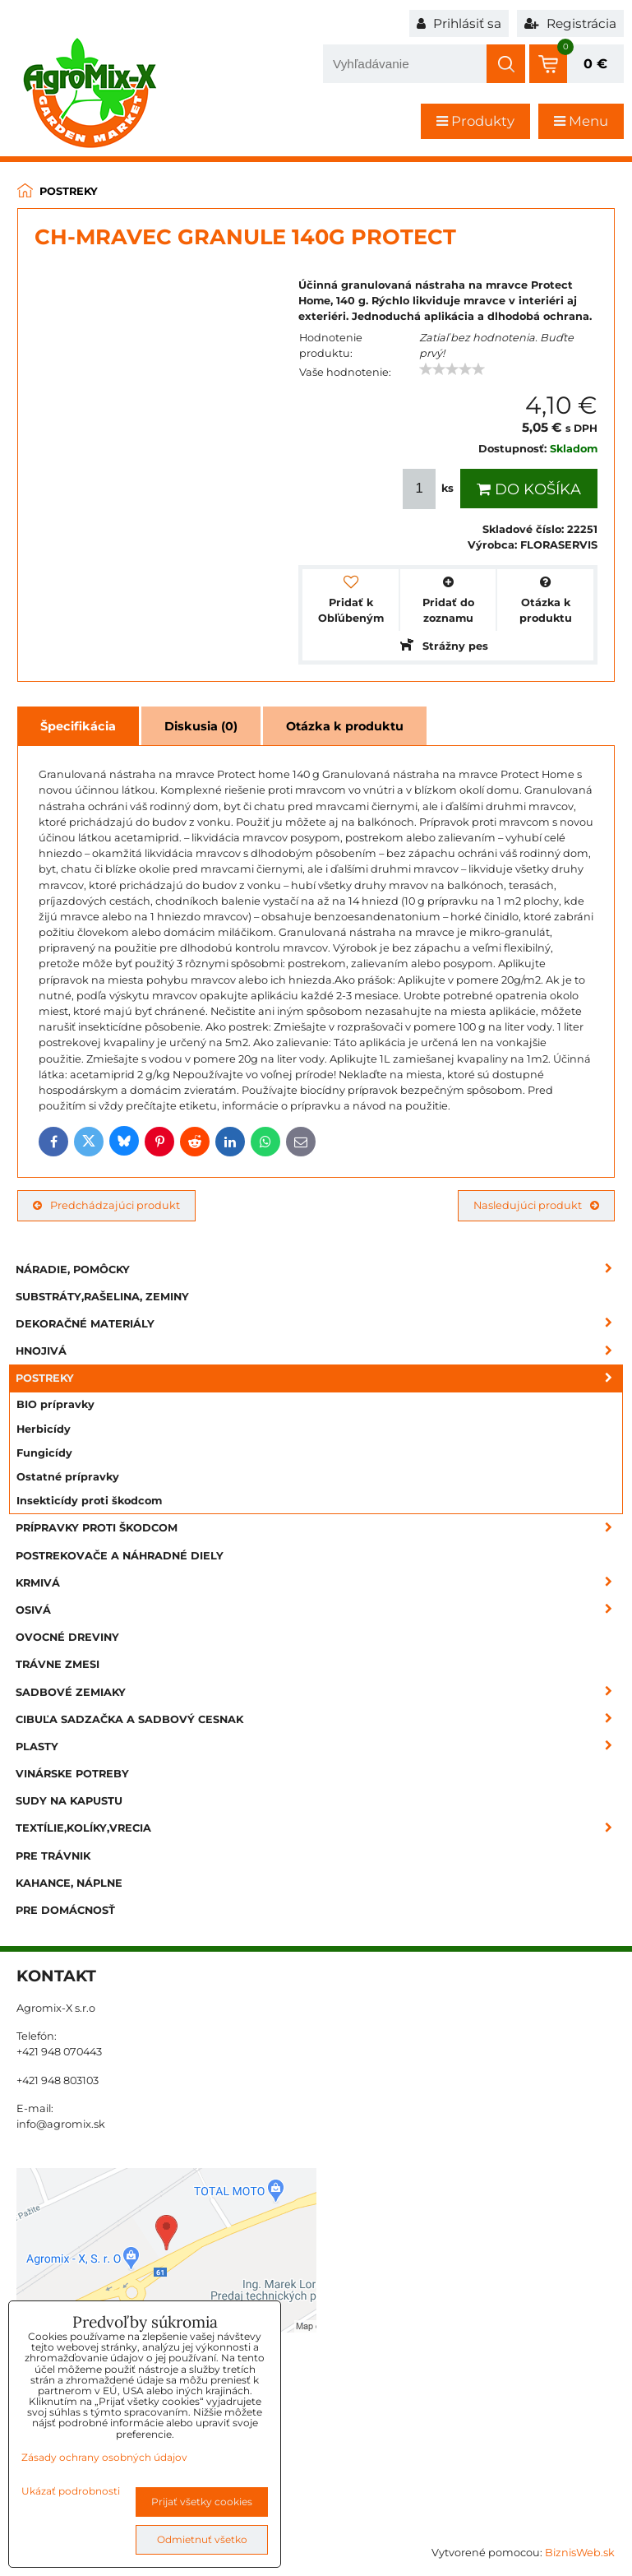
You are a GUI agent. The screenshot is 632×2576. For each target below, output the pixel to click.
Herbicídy (43, 1429)
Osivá (319, 1610)
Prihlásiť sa (459, 23)
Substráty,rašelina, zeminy (102, 1296)
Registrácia (570, 23)
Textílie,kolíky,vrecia (319, 1828)
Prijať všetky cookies (201, 2501)
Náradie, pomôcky (319, 1269)
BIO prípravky (55, 1404)
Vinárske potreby (72, 1774)
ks (430, 489)
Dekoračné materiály (319, 1323)
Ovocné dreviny (67, 1637)
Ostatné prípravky (67, 1477)
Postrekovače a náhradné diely (120, 1556)
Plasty (319, 1746)
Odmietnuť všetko (202, 2539)
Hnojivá (319, 1350)
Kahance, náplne (69, 1883)
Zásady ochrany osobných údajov (104, 2457)
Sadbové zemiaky (319, 1692)
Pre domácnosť (65, 1910)
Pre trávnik (53, 1856)
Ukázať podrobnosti (70, 2491)
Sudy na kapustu (69, 1801)
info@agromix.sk (60, 2124)
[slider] (452, 369)
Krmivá (319, 1582)
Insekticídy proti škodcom (89, 1500)
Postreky (319, 1378)
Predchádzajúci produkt (106, 1205)
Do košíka (529, 489)
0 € (595, 64)
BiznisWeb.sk (580, 2552)
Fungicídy (44, 1453)
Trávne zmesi (57, 1664)
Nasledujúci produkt (536, 1205)
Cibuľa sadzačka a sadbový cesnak (319, 1719)
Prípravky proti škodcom (319, 1527)
